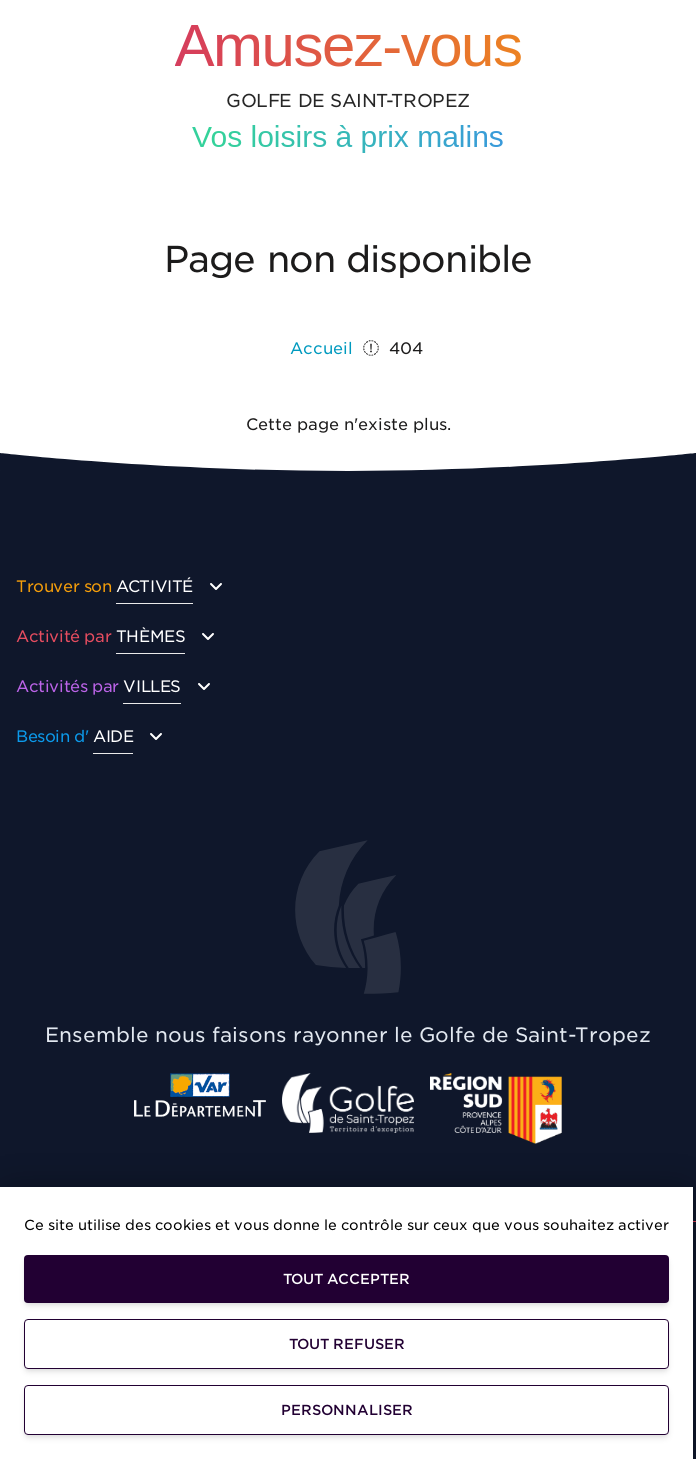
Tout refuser (347, 1344)
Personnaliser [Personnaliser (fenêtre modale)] (347, 1410)
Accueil (321, 348)
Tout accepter (346, 1279)
